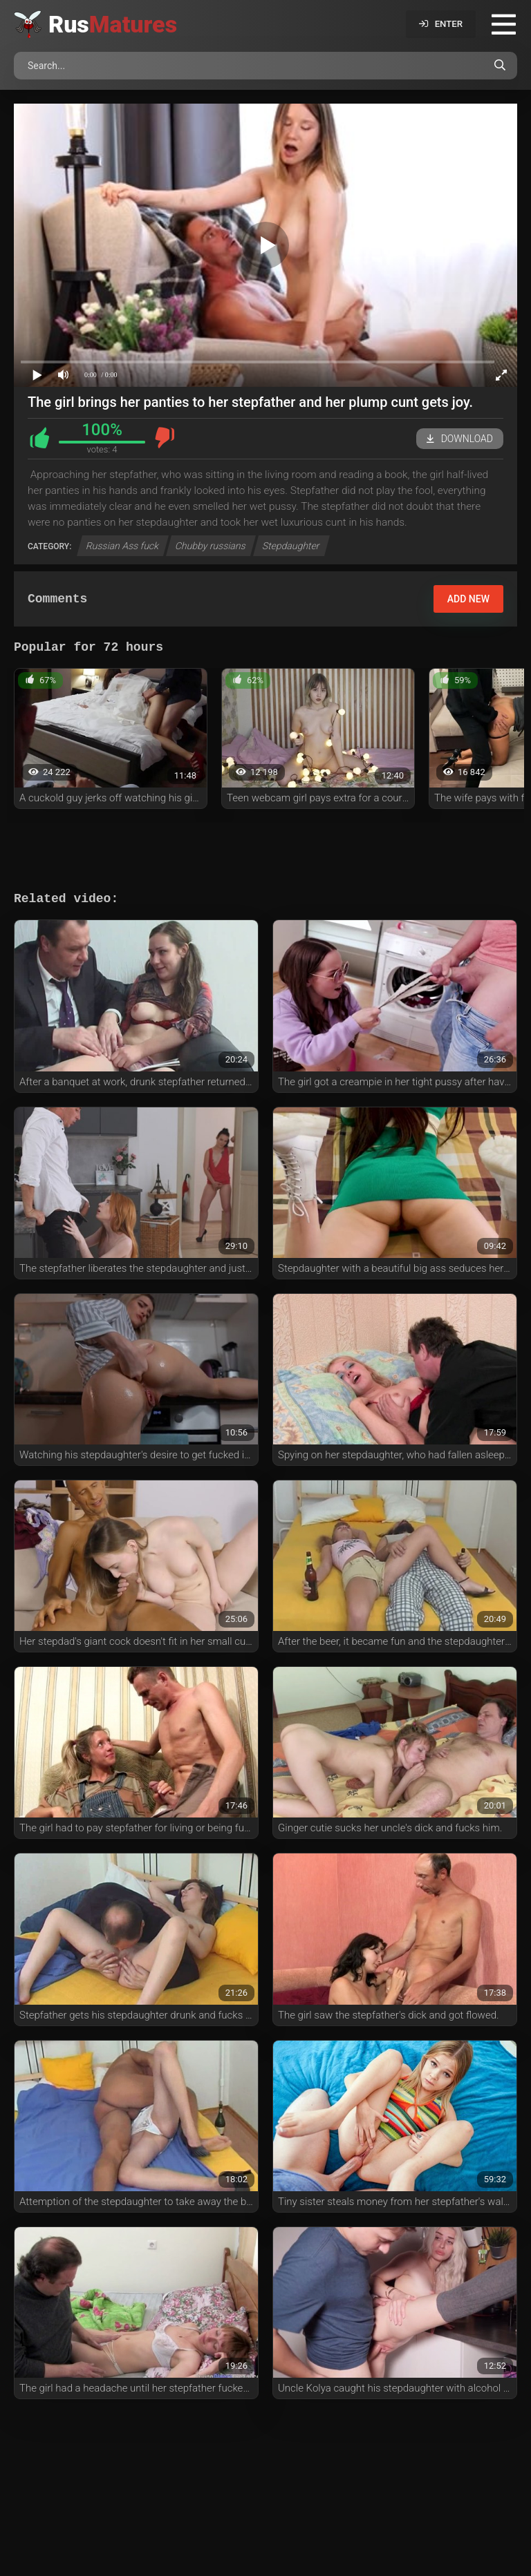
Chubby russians (211, 545)
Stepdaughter (291, 545)
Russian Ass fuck (123, 545)
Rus (112, 24)
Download (460, 438)
